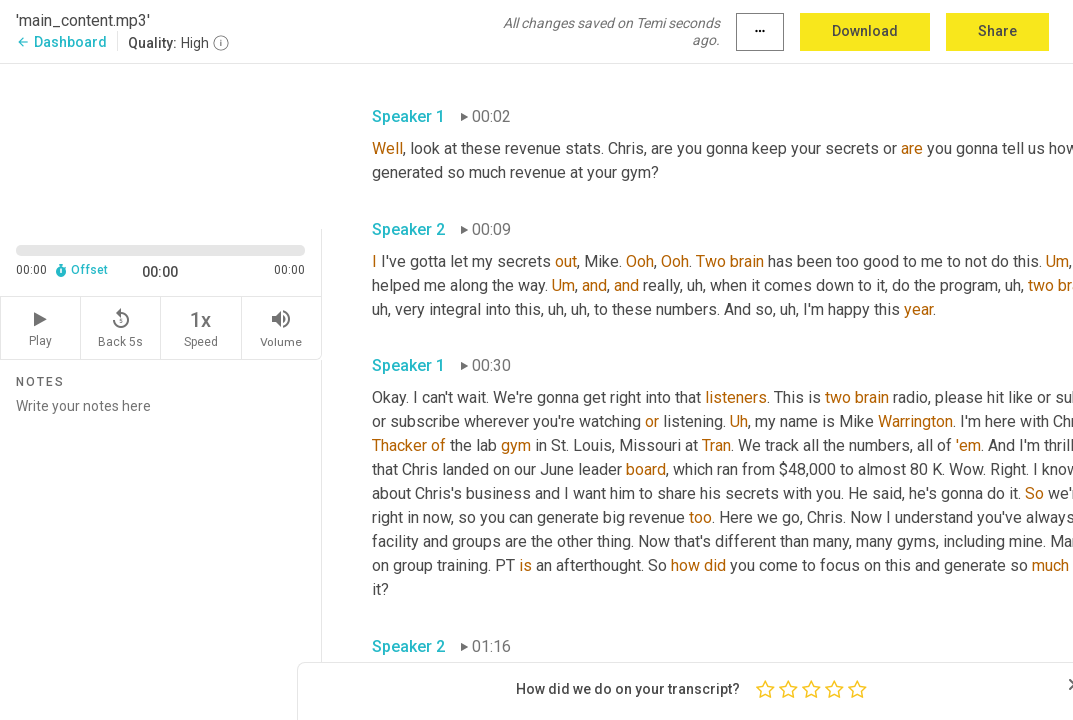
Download (865, 31)
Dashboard (61, 42)
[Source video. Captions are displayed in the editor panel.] (161, 144)
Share (997, 31)
